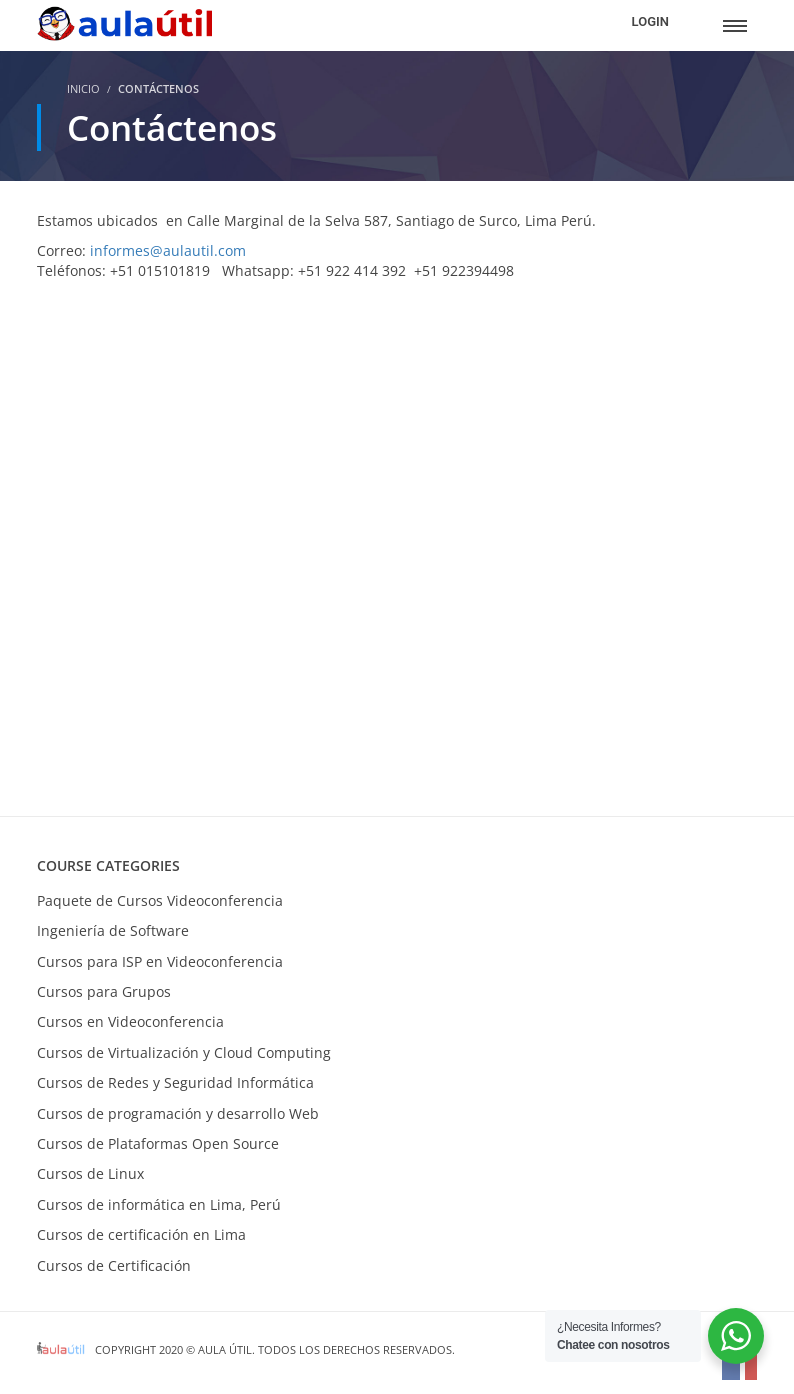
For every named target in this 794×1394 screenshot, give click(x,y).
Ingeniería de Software (113, 930)
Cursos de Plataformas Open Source (158, 1143)
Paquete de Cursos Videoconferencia (160, 900)
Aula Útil (225, 1349)
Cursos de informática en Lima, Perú (159, 1204)
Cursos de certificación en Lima (141, 1234)
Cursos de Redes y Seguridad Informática (175, 1082)
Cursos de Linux (90, 1173)
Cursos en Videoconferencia (130, 1021)
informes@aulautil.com (168, 250)
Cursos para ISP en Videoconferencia (160, 961)
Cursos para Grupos (104, 991)
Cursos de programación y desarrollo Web (178, 1113)
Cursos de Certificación (114, 1265)
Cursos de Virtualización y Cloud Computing (184, 1052)
